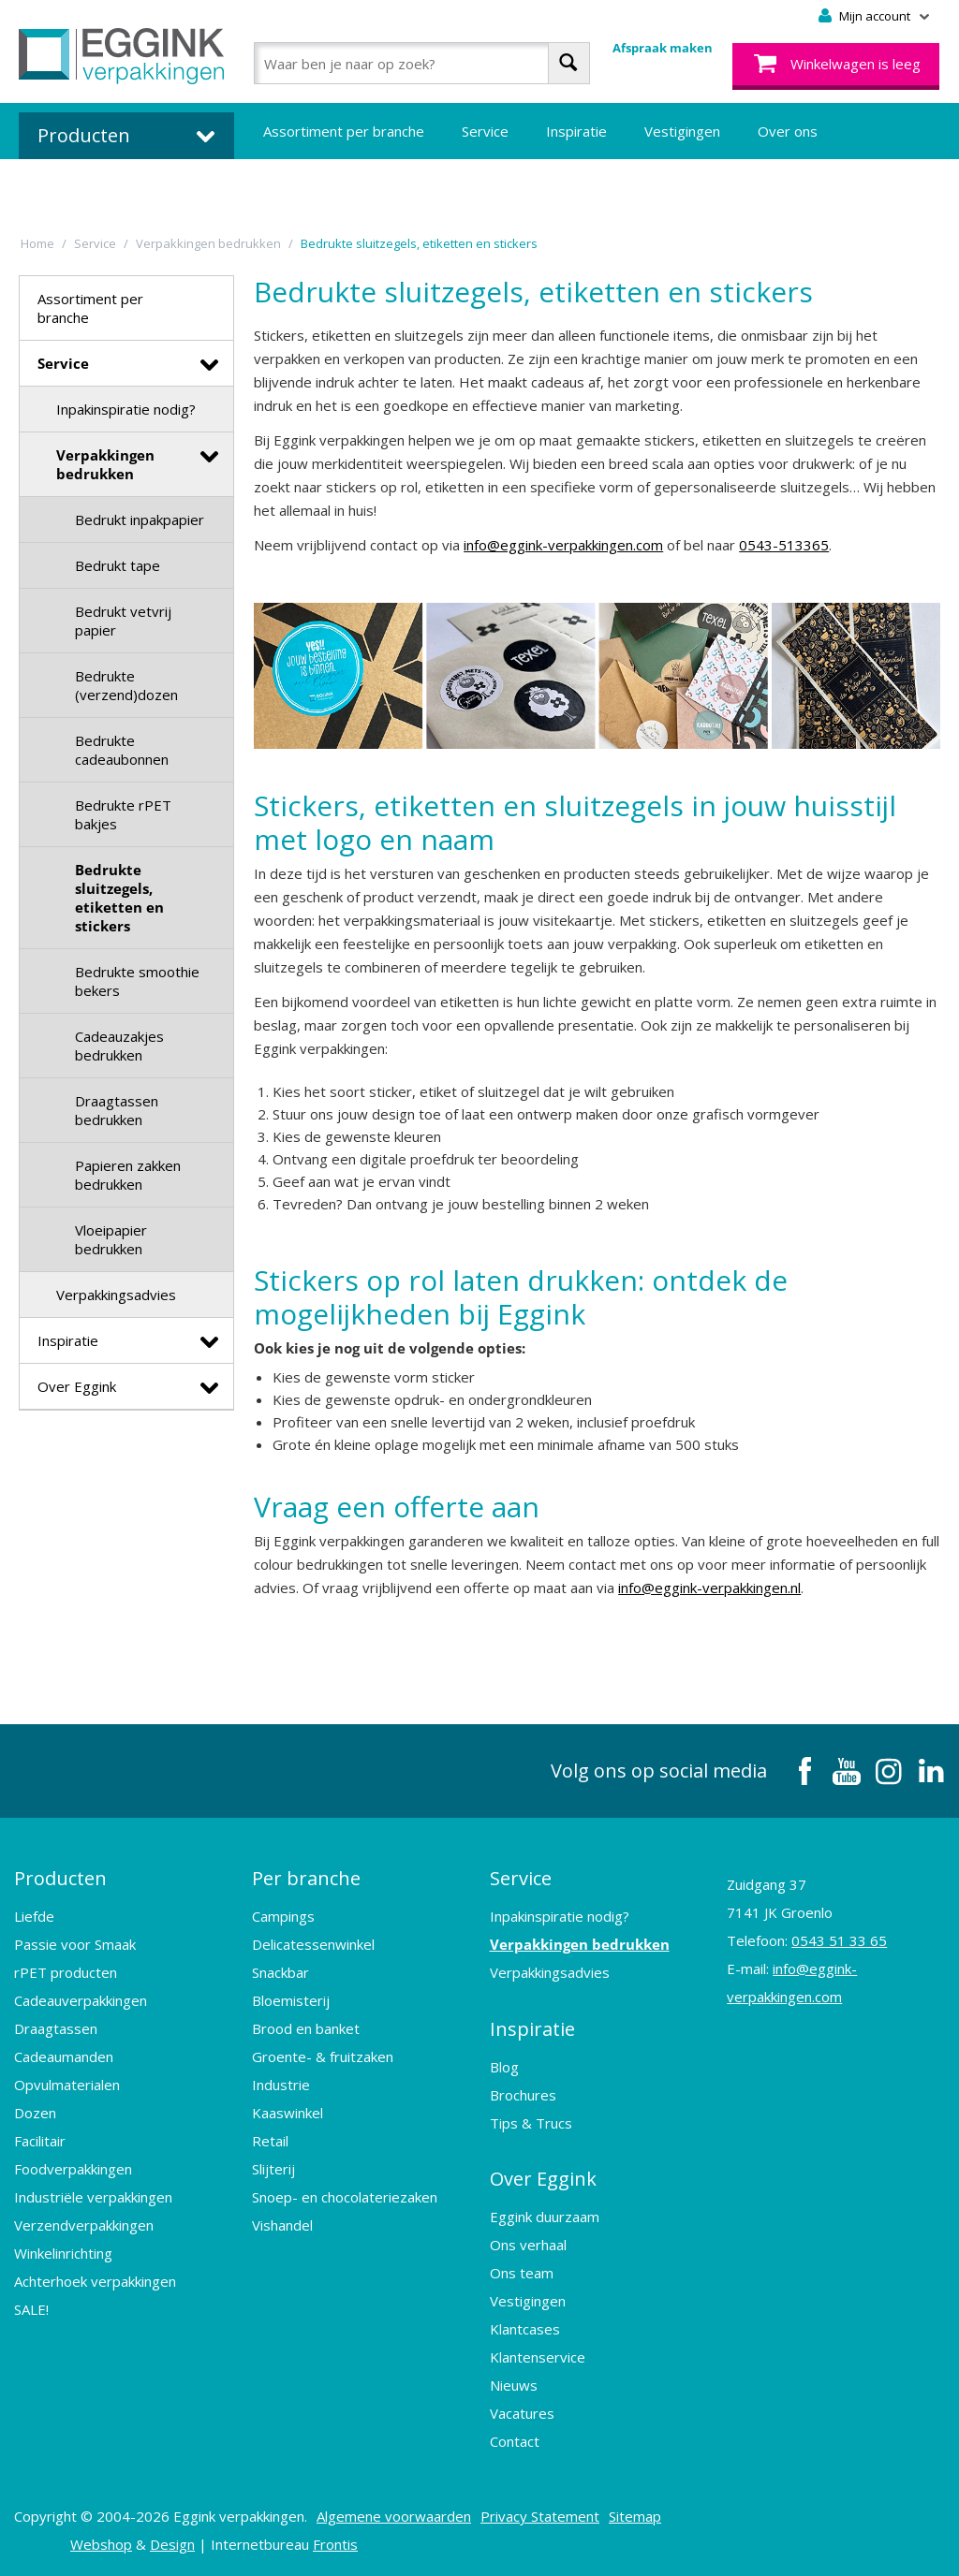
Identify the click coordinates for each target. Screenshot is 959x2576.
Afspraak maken (662, 47)
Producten (60, 1878)
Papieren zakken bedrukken (128, 1174)
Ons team (521, 2271)
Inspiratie (576, 131)
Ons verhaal (528, 2243)
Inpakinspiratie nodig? (126, 409)
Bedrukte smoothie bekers (137, 981)
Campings (283, 1916)
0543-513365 (784, 544)
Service (485, 131)
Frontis (335, 2543)
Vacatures (522, 2412)
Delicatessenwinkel (313, 1944)
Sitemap (635, 2515)
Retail (270, 2140)
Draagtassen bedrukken (116, 1110)
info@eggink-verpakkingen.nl (709, 1587)
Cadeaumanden (63, 2056)
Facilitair (40, 2140)
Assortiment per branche (343, 131)
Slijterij (273, 2168)
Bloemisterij (291, 2000)
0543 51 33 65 (839, 1940)
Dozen (35, 2112)
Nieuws (514, 2384)
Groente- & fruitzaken (322, 2056)
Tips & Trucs (531, 2122)
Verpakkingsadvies (116, 1294)
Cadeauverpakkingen (80, 2000)
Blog (504, 2065)
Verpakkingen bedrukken (105, 464)
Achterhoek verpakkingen (95, 2281)
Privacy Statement (539, 2515)
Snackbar (280, 1972)
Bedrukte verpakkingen (337, 187)
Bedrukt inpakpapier (139, 519)
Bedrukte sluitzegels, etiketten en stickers (119, 897)
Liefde (34, 1916)
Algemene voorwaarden (394, 2515)
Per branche (306, 1878)
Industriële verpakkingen (93, 2197)
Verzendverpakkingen (84, 2225)
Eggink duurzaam (544, 2215)
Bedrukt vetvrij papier (123, 620)
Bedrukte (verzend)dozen (126, 685)
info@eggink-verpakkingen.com (563, 544)
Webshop (101, 2543)
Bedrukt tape (117, 565)
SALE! (31, 2309)
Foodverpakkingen (73, 2168)
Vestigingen (682, 131)
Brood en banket (306, 2028)
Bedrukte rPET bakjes (123, 814)
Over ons (788, 131)
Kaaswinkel (287, 2112)
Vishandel (282, 2225)
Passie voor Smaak (75, 1944)
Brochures (523, 2094)
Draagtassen (55, 2028)
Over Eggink (76, 1386)
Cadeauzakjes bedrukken (119, 1045)
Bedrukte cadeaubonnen (122, 749)
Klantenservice (537, 2356)
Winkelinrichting (63, 2253)
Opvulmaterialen (67, 2084)
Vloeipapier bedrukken (111, 1239)
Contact (514, 2440)
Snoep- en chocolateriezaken (344, 2197)
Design (172, 2543)
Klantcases (525, 2328)
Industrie (281, 2084)
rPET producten (65, 1972)
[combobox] (422, 63)
